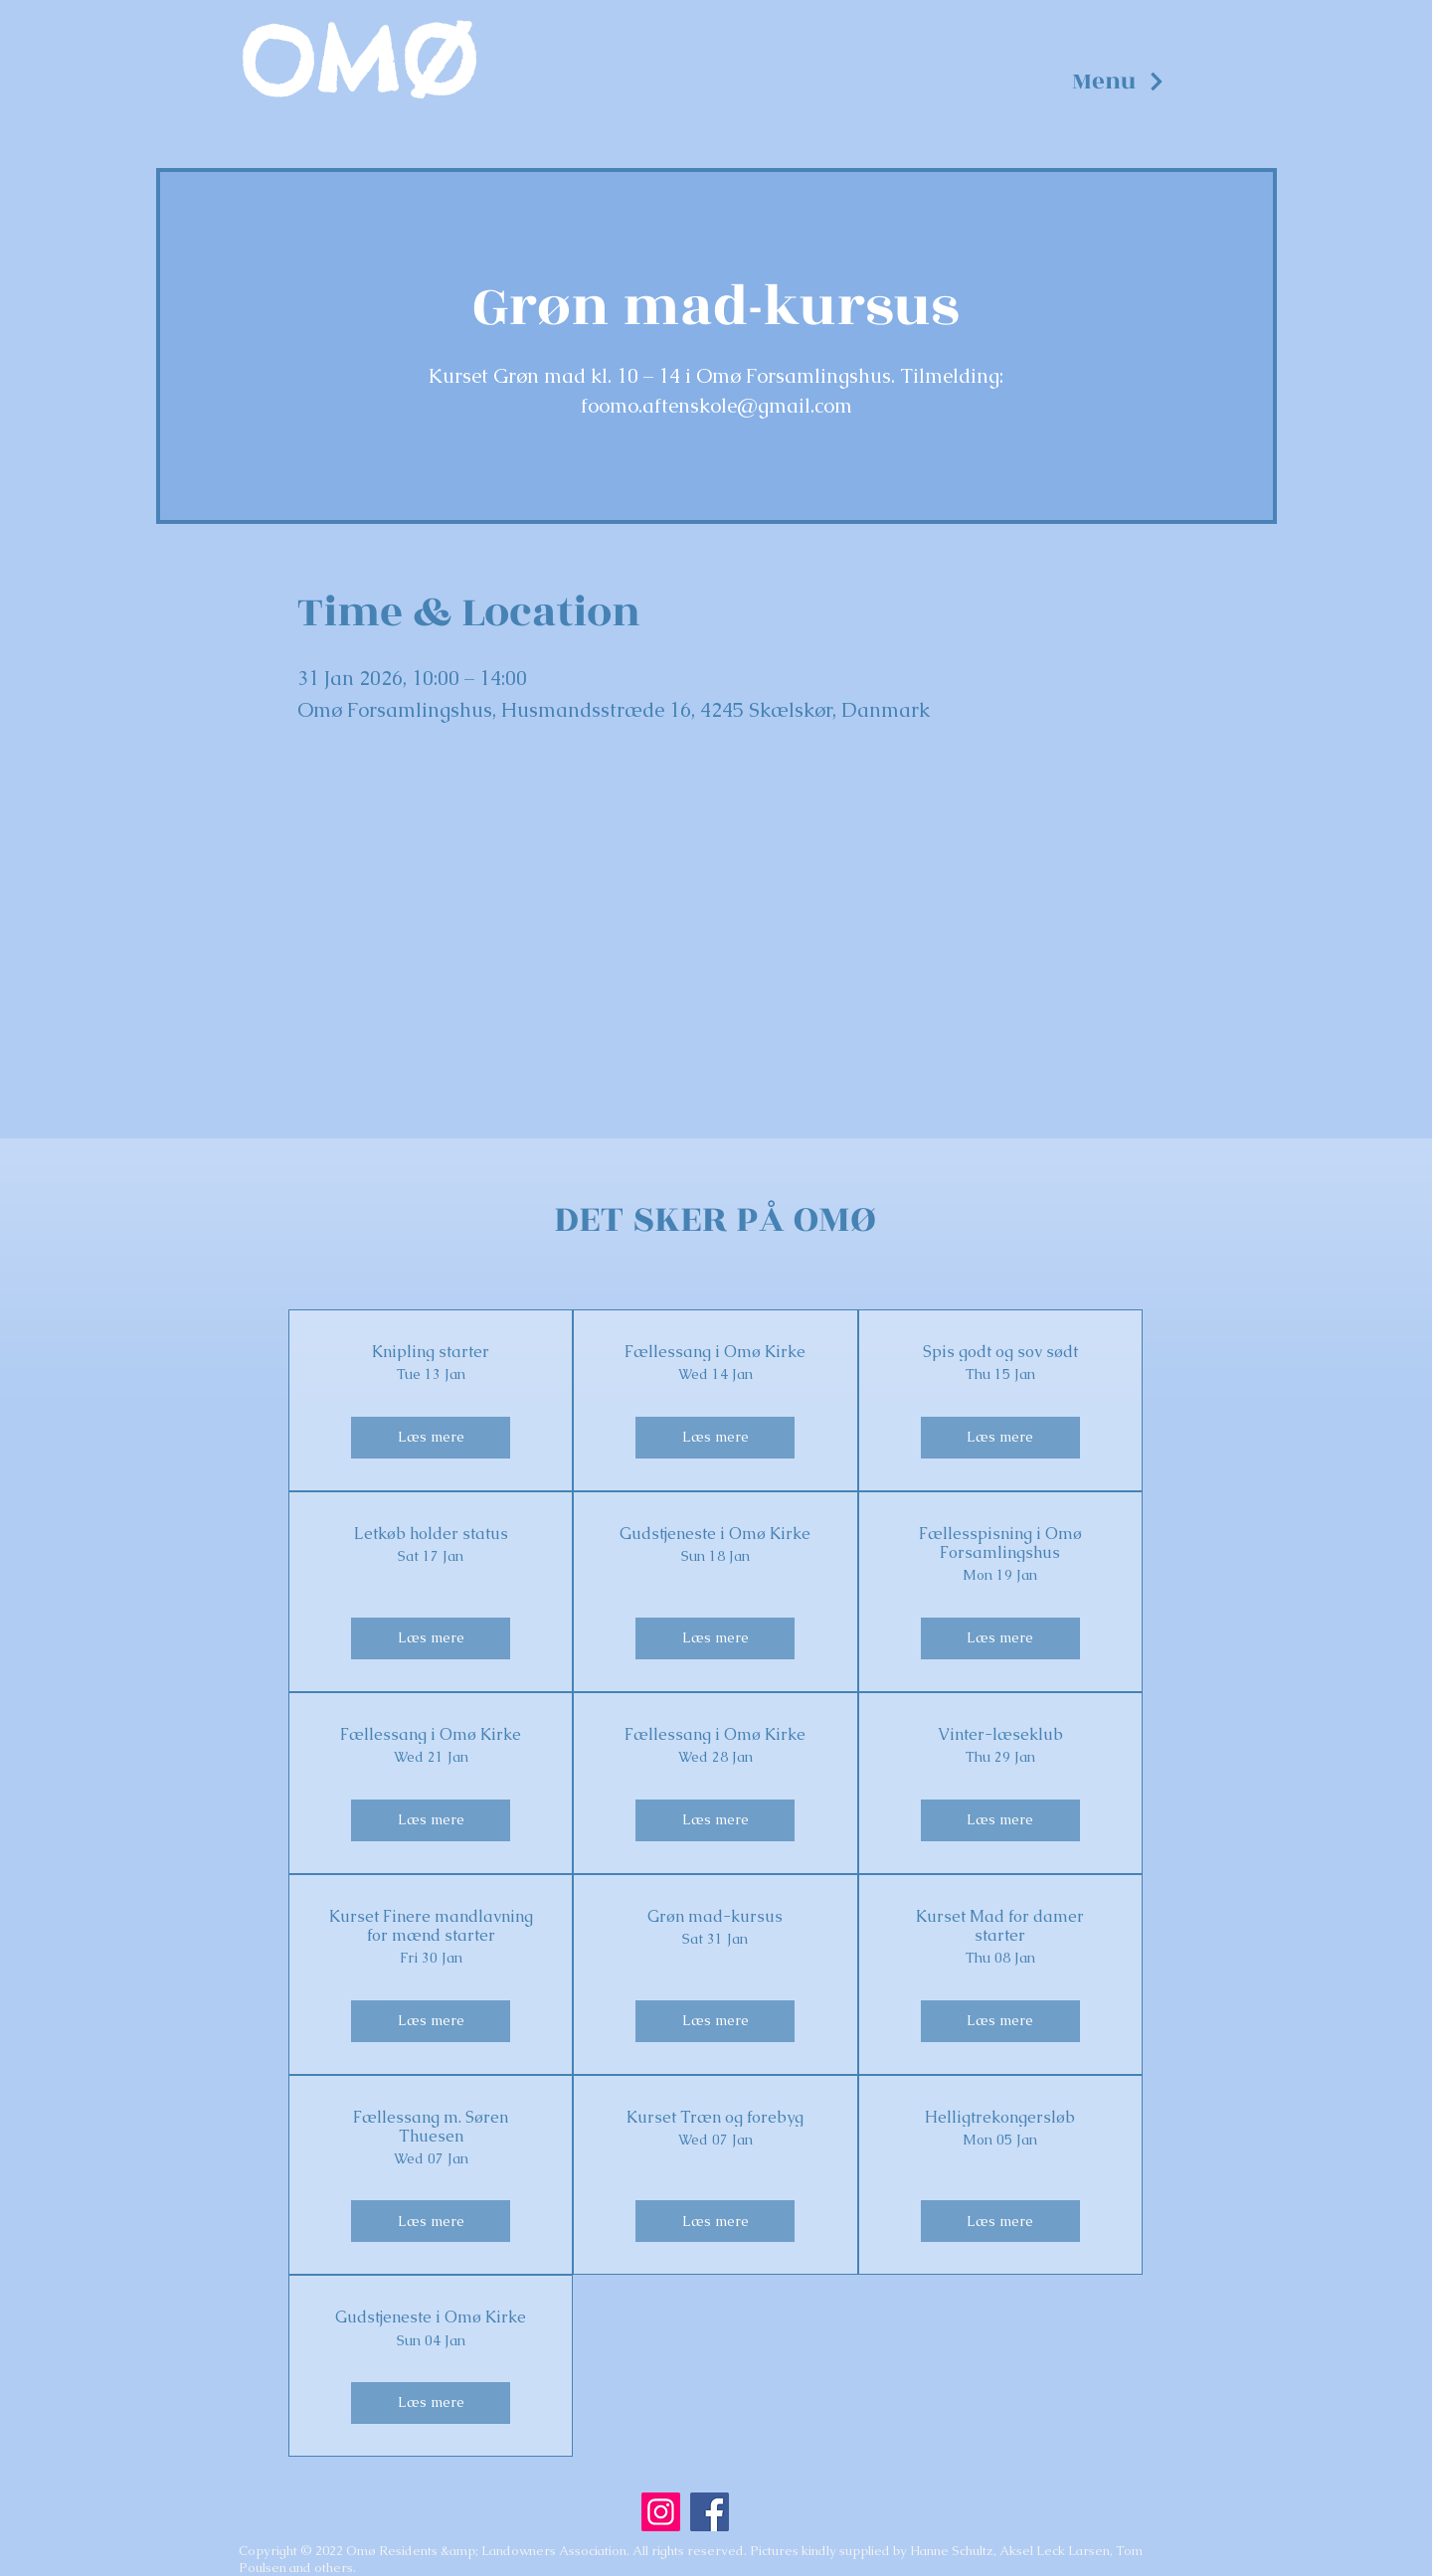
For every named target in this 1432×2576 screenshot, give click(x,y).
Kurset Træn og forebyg (715, 2117)
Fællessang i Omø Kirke (715, 1351)
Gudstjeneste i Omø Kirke (715, 1533)
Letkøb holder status (431, 1533)
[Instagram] (660, 2511)
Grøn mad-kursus (715, 1916)
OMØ (357, 61)
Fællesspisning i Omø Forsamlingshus (1000, 1543)
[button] (1118, 81)
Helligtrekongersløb (1000, 2117)
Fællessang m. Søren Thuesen (430, 2127)
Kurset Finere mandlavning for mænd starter (431, 1926)
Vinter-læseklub (1000, 1734)
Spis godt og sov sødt (1000, 1351)
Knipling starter (430, 1351)
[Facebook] (709, 2511)
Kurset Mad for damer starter (1000, 1926)
